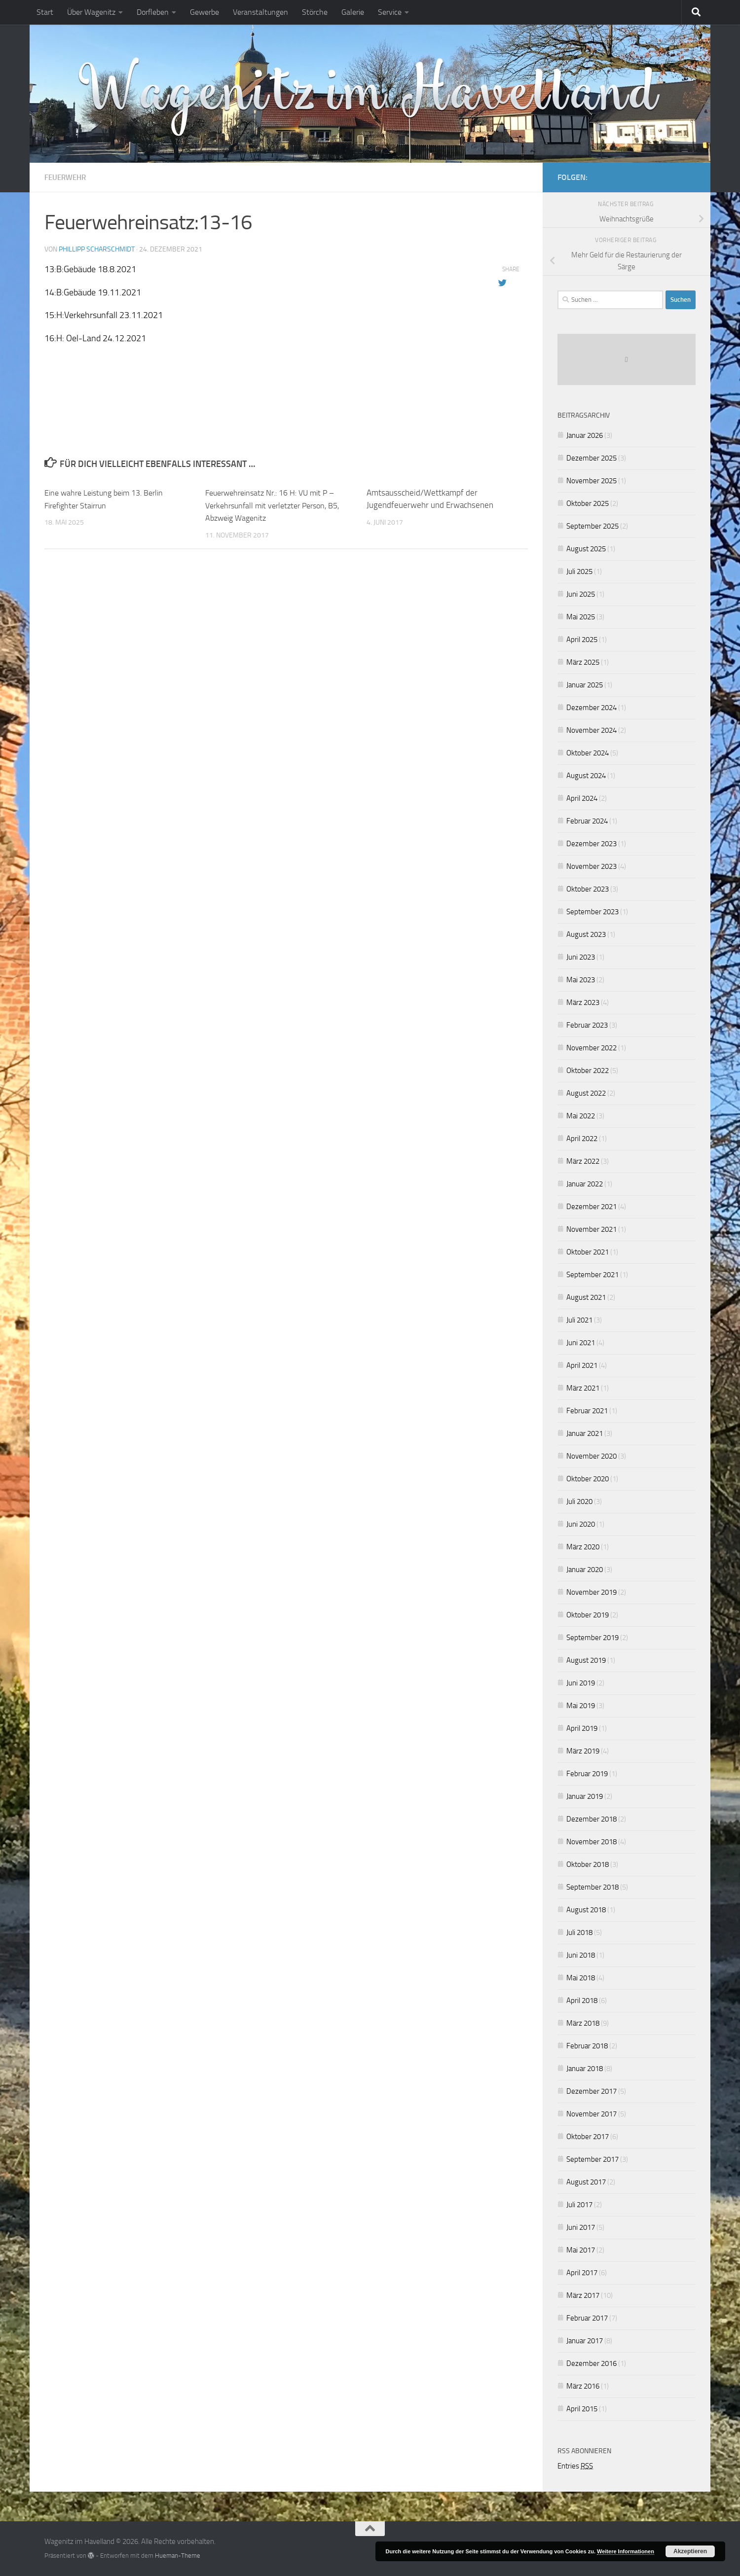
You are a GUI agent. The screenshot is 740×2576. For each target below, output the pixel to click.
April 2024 (581, 798)
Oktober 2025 (587, 503)
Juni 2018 (580, 1955)
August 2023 (586, 934)
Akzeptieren (690, 2551)
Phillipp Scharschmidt (97, 249)
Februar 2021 (587, 1410)
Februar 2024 (587, 821)
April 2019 (581, 1728)
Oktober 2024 (587, 753)
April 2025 (581, 639)
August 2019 (586, 1660)
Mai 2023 (580, 979)
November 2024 (591, 730)
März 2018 (582, 2023)
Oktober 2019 (587, 1614)
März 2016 (582, 2386)
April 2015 (581, 2408)
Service (390, 12)
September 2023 (592, 911)
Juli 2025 (579, 571)
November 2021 (591, 1229)
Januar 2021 (584, 1433)
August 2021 (586, 1297)
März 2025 (582, 662)
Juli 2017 (579, 2204)
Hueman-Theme (177, 2555)
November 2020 (591, 1456)
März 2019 (582, 1751)
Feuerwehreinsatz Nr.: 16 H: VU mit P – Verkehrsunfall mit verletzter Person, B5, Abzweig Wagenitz (278, 504)
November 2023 (591, 866)
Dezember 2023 (591, 843)
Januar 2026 (584, 435)
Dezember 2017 (591, 2091)
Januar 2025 (584, 684)
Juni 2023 (580, 957)
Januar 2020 (584, 1569)
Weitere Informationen (625, 2551)
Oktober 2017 (587, 2136)
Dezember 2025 (591, 458)
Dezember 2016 (591, 2363)
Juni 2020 (580, 1524)
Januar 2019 (584, 1796)
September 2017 (592, 2159)
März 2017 (582, 2295)
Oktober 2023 (587, 889)
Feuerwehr (66, 177)
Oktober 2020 (587, 1478)
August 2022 (586, 1093)
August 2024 (586, 775)
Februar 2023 (587, 1025)
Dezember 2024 (591, 707)
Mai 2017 (580, 2250)
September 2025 (592, 526)
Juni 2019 (580, 1683)
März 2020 (582, 1546)
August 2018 (586, 1909)
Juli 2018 (579, 1932)
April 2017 (581, 2272)
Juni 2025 (580, 594)
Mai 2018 (580, 1977)
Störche (315, 12)
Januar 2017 (584, 2340)
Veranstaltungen (260, 12)
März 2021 (582, 1388)
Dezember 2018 (591, 1819)
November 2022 (591, 1047)
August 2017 (586, 2182)
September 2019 (592, 1637)
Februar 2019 (587, 1773)
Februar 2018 (587, 2045)
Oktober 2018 (587, 1864)
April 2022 (581, 1138)
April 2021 (581, 1365)
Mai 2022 (580, 1115)
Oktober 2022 (587, 1070)
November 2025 (591, 480)
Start (45, 12)
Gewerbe (204, 12)
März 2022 (582, 1161)
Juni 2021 (580, 1342)
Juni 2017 (580, 2227)
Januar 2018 (584, 2068)
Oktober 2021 (587, 1252)
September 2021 (592, 1274)
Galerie (352, 12)
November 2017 (591, 2114)
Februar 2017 (587, 2318)
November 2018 (591, 1841)
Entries (575, 2466)
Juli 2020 (579, 1501)
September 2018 (592, 1887)
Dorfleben (153, 12)
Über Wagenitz (91, 12)
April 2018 (581, 2000)
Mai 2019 (580, 1705)
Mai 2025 (580, 616)
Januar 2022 (584, 1184)
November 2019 (591, 1592)
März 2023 (582, 1002)
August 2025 (586, 548)
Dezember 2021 (591, 1206)
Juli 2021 (579, 1320)
